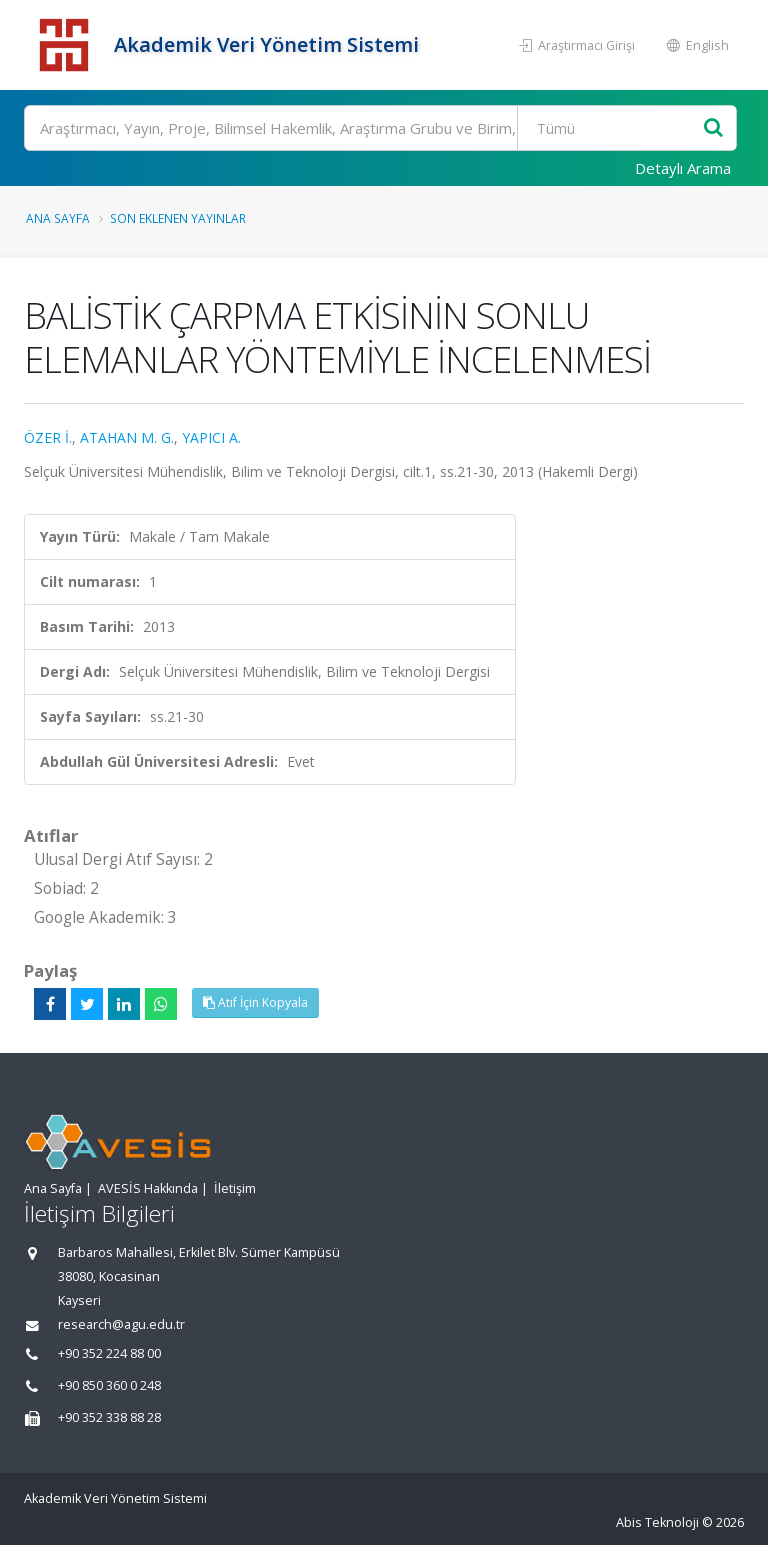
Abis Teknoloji (657, 1522)
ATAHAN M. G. (127, 437)
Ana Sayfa (58, 218)
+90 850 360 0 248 (109, 1385)
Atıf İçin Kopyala (255, 1002)
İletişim (235, 1188)
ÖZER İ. (48, 437)
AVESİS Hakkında (148, 1188)
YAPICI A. (211, 437)
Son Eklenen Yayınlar (178, 218)
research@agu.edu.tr (121, 1324)
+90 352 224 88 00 (109, 1353)
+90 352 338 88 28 (109, 1417)
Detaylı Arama (683, 168)
